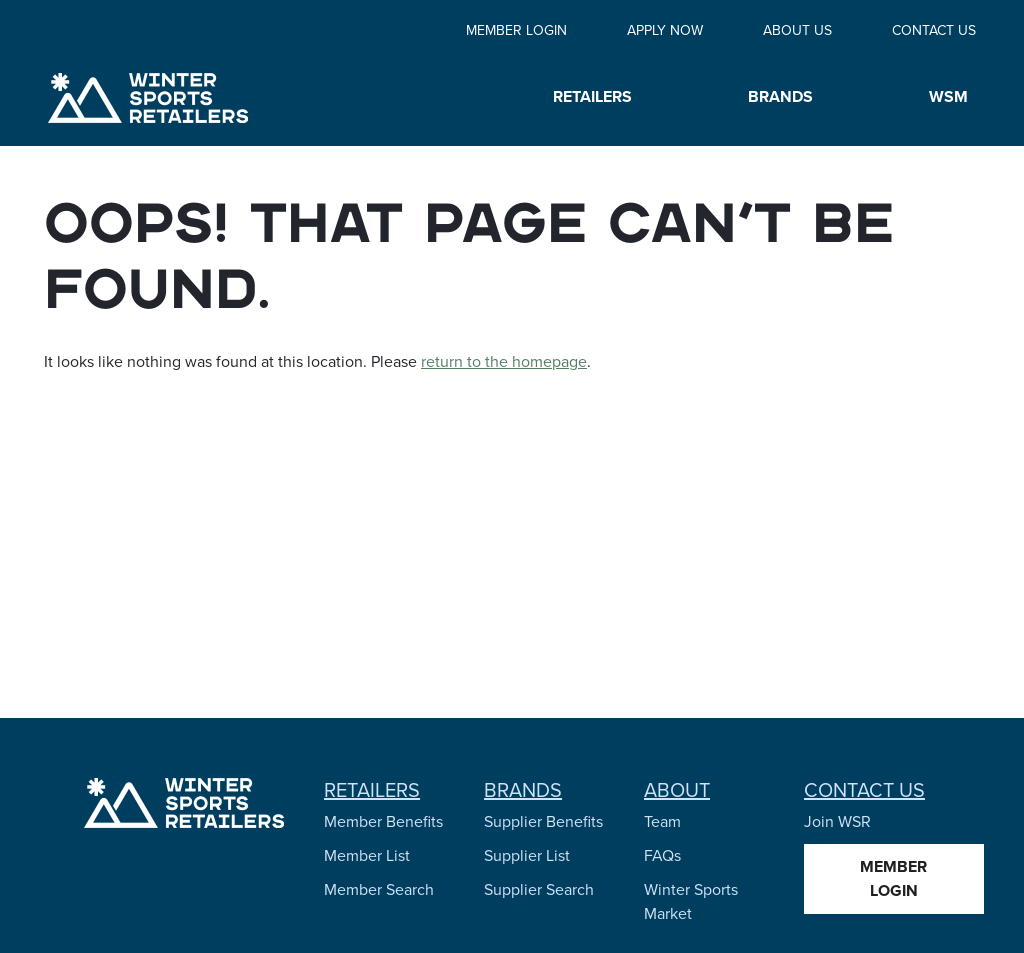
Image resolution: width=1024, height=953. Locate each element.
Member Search (379, 889)
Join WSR (837, 821)
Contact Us (934, 30)
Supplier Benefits (543, 821)
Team (662, 821)
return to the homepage (504, 361)
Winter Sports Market (691, 901)
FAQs (662, 855)
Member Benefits (383, 821)
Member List (367, 855)
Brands (523, 790)
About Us (797, 30)
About (677, 790)
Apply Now (665, 30)
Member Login (516, 30)
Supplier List (527, 855)
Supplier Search (539, 889)
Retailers (372, 790)
